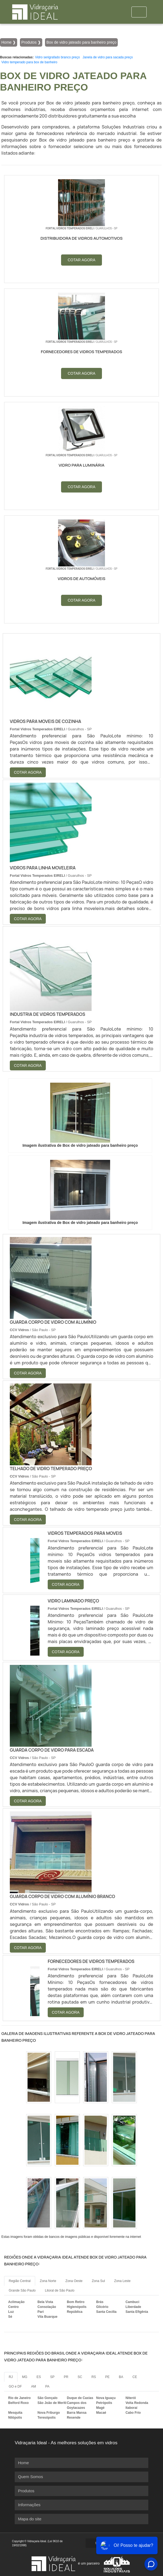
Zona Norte (48, 2281)
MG (24, 2377)
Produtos (26, 2490)
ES (39, 2377)
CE (134, 2377)
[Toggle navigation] (139, 12)
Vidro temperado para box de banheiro (29, 62)
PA (47, 2386)
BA (121, 2377)
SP (52, 2377)
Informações (29, 2504)
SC (80, 2377)
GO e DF (15, 2386)
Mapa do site (29, 2519)
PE (107, 2377)
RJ (11, 2377)
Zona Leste (122, 2281)
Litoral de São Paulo (59, 2290)
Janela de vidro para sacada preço (108, 57)
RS (93, 2377)
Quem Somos (30, 2476)
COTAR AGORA (81, 260)
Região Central (20, 2281)
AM (33, 2386)
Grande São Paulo (22, 2290)
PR (66, 2377)
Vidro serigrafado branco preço (57, 57)
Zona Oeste (74, 2281)
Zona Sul (98, 2281)
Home (23, 2462)
